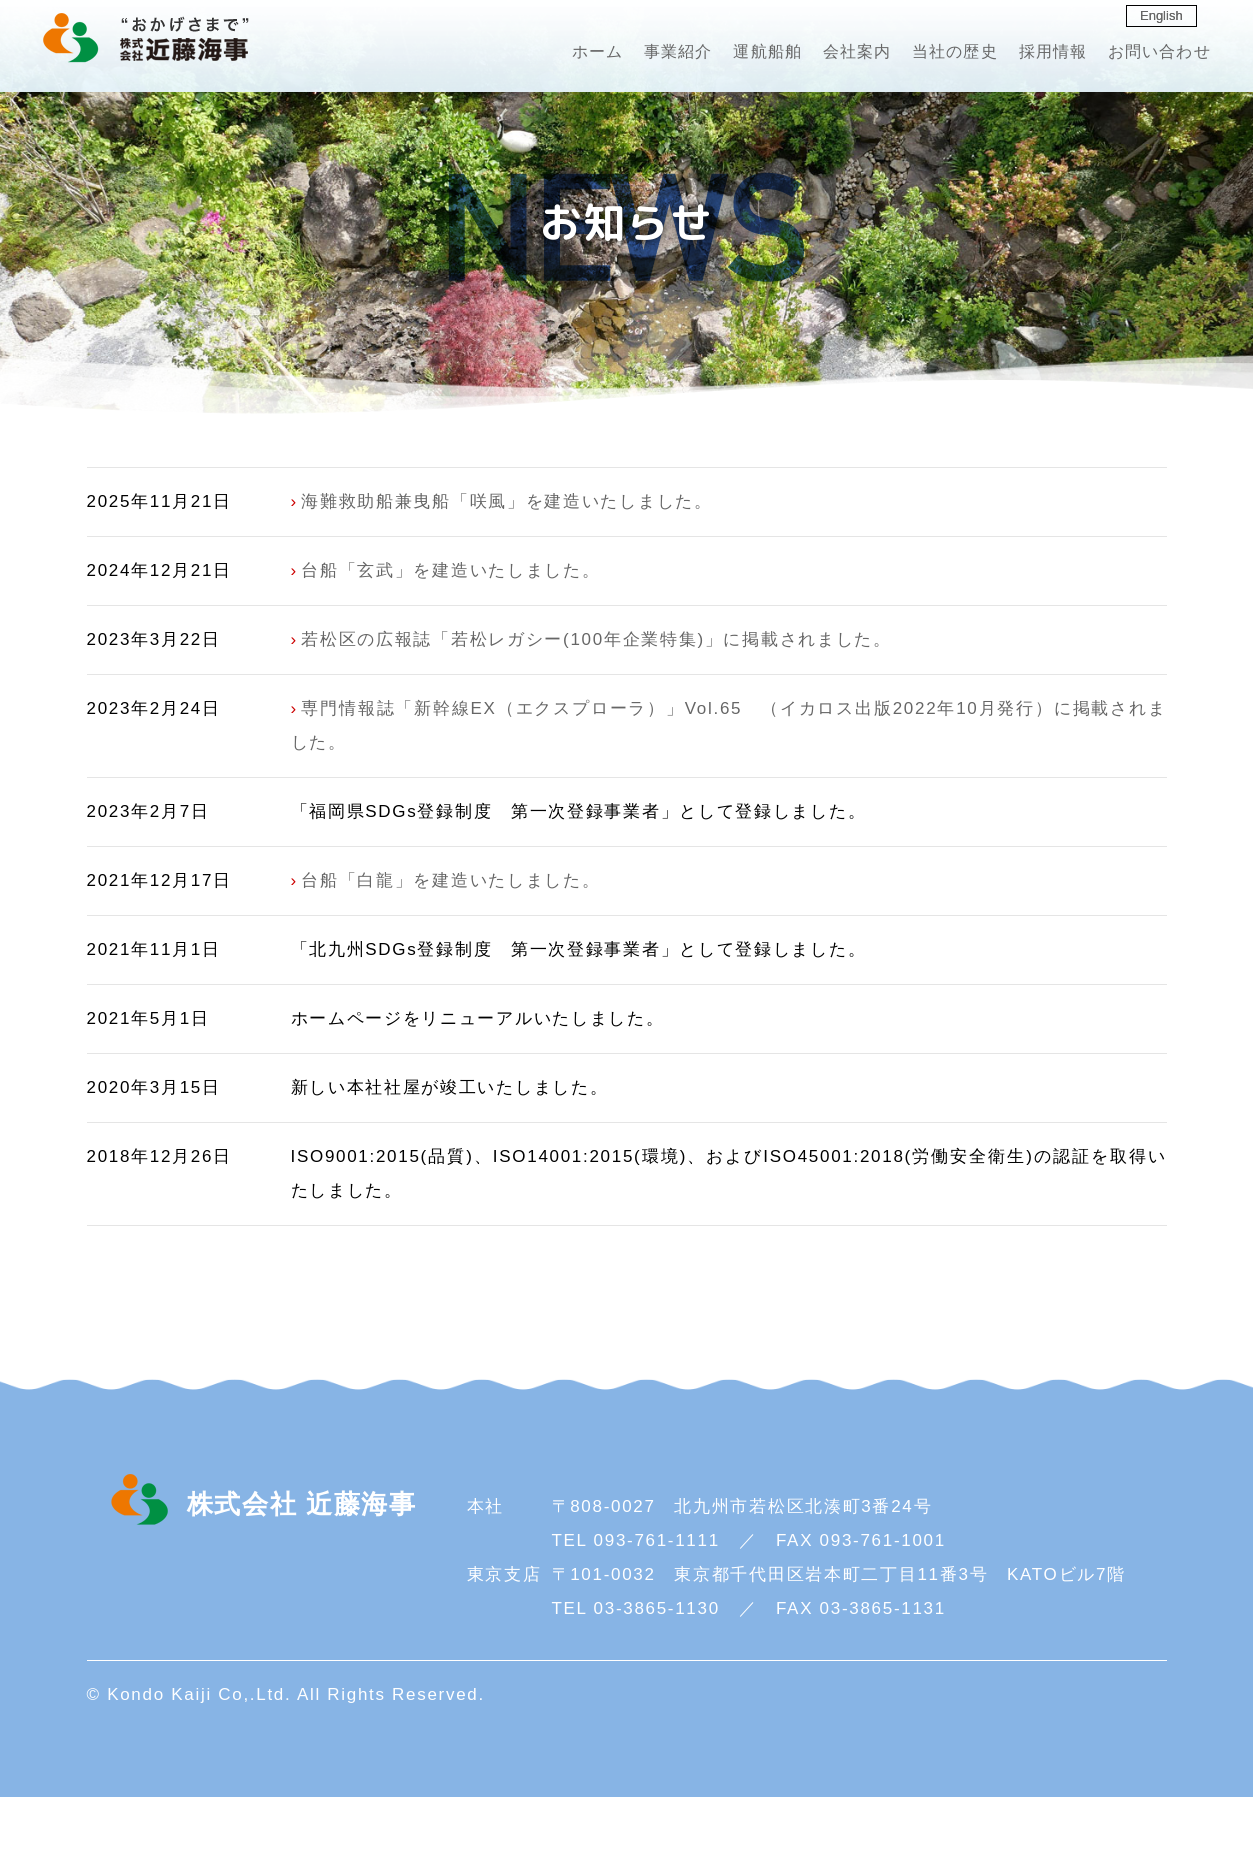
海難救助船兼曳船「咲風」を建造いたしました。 (506, 556)
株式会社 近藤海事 (160, 42)
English (1159, 15)
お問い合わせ (1138, 55)
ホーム (529, 55)
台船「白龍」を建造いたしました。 (450, 935)
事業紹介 (616, 55)
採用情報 (1022, 55)
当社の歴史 (917, 55)
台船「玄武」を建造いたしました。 (450, 625)
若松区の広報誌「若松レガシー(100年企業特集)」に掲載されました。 (596, 694)
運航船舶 (713, 55)
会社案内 (810, 55)
